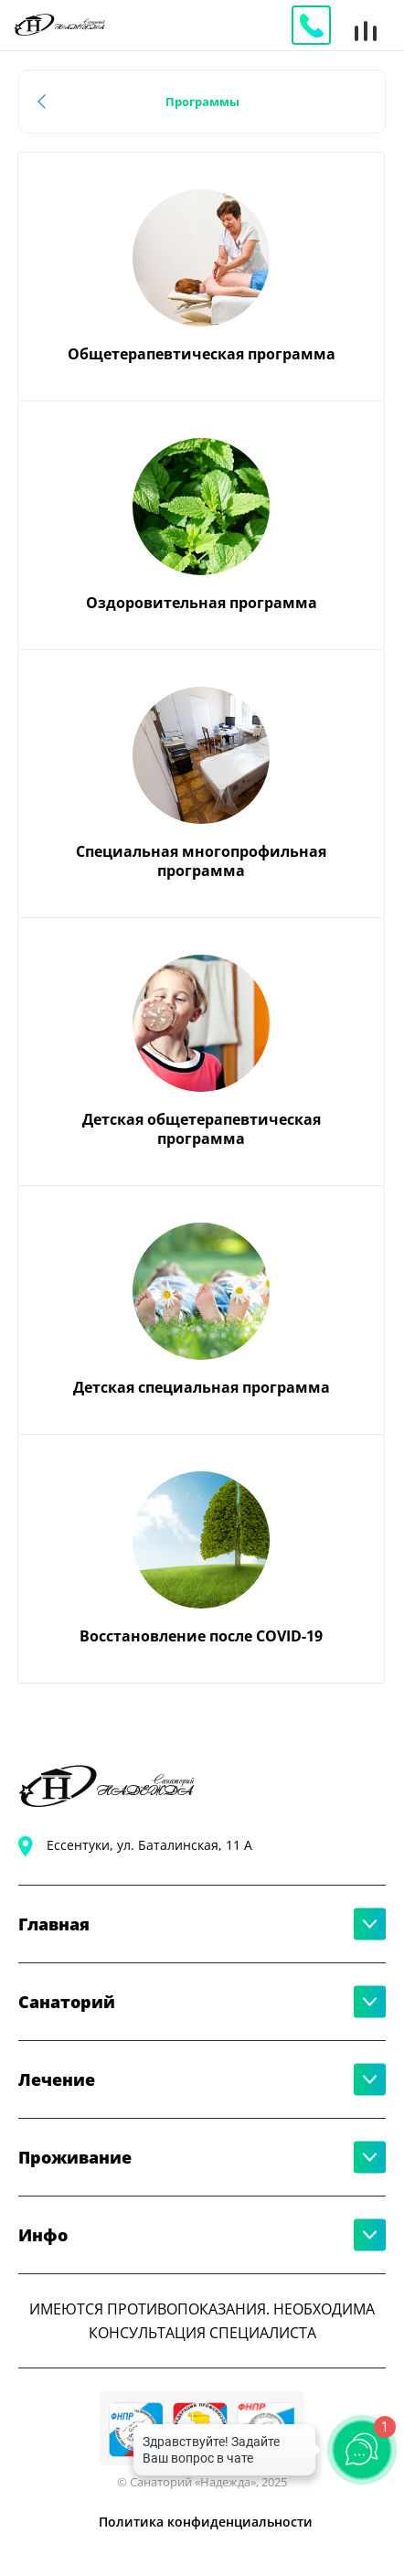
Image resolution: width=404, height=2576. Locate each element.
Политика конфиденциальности (206, 2521)
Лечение (56, 2079)
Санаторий (66, 2002)
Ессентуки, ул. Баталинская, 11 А (149, 1845)
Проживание (75, 2157)
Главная (54, 1924)
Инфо (43, 2235)
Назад (45, 101)
